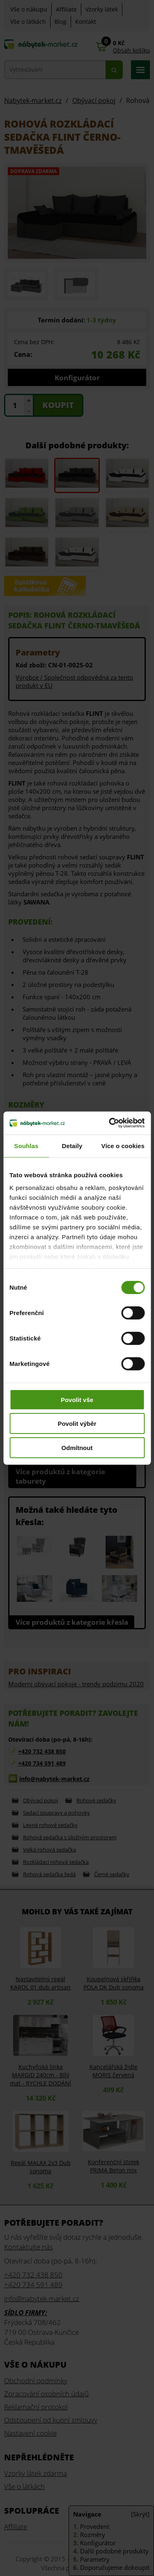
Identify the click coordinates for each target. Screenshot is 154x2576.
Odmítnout (77, 1447)
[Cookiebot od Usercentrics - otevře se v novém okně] (110, 1123)
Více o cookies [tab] (123, 1145)
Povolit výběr (76, 1423)
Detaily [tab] (72, 1145)
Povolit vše (77, 1399)
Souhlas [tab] (26, 1145)
